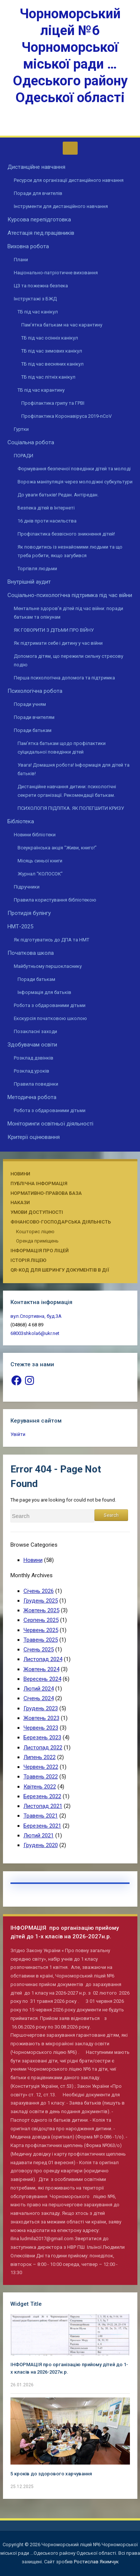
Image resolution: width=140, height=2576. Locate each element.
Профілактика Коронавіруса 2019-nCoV (66, 416)
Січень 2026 (39, 1591)
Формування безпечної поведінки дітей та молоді (74, 468)
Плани (21, 259)
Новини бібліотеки (35, 834)
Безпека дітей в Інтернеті (46, 508)
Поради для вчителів (38, 193)
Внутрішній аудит (29, 581)
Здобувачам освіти (32, 1044)
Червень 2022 (41, 1767)
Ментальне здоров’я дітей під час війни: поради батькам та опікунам (68, 613)
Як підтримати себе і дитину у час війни (58, 643)
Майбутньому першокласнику (48, 966)
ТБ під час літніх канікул (48, 377)
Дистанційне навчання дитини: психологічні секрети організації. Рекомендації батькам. (67, 791)
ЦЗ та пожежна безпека (41, 285)
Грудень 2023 (41, 1708)
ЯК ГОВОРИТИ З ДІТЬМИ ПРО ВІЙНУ (54, 630)
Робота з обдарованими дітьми (49, 1005)
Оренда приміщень (37, 1241)
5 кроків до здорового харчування (51, 2473)
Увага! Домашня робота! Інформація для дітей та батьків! (74, 769)
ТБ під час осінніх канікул (49, 338)
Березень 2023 (42, 1737)
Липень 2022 (40, 1757)
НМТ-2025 (20, 926)
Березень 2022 (42, 1796)
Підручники (27, 887)
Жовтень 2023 (41, 1718)
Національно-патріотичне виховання (56, 272)
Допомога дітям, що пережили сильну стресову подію (68, 660)
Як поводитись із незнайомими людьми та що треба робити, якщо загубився (70, 551)
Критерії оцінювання (33, 1137)
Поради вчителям (34, 717)
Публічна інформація (38, 1183)
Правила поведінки (36, 1084)
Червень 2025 (41, 1630)
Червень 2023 (41, 1727)
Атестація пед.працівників (40, 233)
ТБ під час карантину (41, 390)
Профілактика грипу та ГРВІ (52, 403)
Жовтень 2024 (41, 1669)
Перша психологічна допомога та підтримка (64, 678)
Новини (20, 1174)
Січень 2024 (39, 1698)
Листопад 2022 (43, 1747)
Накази (20, 1202)
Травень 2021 (41, 1815)
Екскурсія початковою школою (50, 1018)
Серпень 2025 (41, 1620)
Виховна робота (28, 246)
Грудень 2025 (41, 1600)
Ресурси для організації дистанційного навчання (69, 180)
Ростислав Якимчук (96, 2561)
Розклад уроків (31, 1071)
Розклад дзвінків (33, 1058)
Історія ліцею (28, 1260)
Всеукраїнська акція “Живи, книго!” (57, 847)
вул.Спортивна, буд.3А (36, 1316)
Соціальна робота (30, 442)
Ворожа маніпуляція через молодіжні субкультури (75, 481)
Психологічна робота (34, 691)
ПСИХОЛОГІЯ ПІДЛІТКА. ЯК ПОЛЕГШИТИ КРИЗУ (71, 808)
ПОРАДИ (23, 455)
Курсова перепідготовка (39, 219)
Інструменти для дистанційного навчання (61, 206)
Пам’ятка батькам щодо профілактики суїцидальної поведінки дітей (62, 748)
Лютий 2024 (39, 1688)
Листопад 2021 (43, 1806)
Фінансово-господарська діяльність (60, 1222)
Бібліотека (20, 821)
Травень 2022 (41, 1776)
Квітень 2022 (40, 1786)
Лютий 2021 (39, 1835)
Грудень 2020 (41, 1845)
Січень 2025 (39, 1649)
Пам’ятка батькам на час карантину (61, 325)
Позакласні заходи (35, 1031)
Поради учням (30, 704)
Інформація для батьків (44, 992)
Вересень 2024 (42, 1679)
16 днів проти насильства (47, 521)
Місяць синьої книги (40, 861)
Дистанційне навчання (36, 167)
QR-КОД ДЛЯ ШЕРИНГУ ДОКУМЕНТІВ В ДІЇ (59, 1270)
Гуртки (21, 429)
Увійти (17, 1434)
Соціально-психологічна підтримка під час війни (69, 595)
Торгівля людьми (37, 568)
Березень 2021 (42, 1825)
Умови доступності (36, 1212)
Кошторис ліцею (35, 1231)
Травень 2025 (41, 1639)
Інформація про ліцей (39, 1250)
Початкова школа (30, 953)
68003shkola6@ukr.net (34, 1333)
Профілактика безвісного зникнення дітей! (66, 534)
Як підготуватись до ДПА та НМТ (51, 940)
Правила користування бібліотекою (55, 900)
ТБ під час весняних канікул (52, 364)
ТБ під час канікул (38, 312)
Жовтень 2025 (41, 1610)
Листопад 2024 (43, 1659)
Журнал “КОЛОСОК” (40, 874)
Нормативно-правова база (46, 1193)
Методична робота (31, 1097)
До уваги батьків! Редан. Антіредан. (58, 495)
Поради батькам (33, 730)
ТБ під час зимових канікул (51, 351)
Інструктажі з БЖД (35, 299)
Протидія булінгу (29, 913)
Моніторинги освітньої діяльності (50, 1123)
